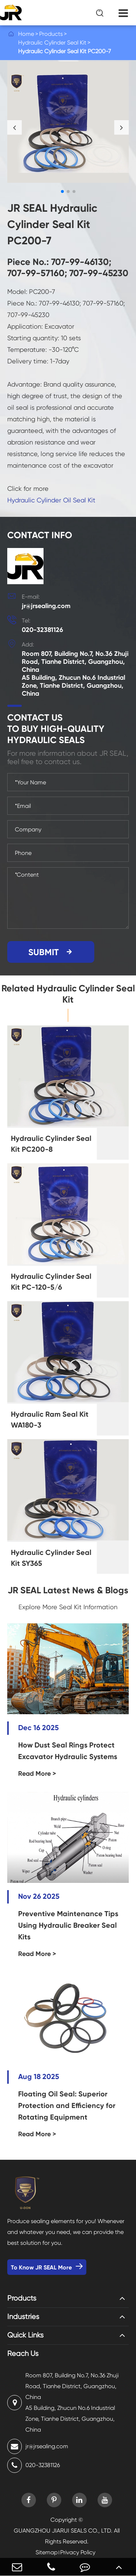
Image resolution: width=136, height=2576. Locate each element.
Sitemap (47, 2552)
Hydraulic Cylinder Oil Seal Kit (51, 500)
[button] (14, 127)
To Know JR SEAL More (47, 2267)
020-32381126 (42, 630)
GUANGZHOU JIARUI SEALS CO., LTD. (63, 2530)
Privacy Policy (77, 2552)
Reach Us (22, 2353)
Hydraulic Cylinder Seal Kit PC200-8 (51, 1144)
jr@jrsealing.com (46, 606)
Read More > (37, 1774)
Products (51, 33)
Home (26, 33)
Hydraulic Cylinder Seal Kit (52, 42)
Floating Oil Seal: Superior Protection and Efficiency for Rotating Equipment (66, 2105)
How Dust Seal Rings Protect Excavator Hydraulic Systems (67, 1751)
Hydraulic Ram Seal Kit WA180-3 (49, 1419)
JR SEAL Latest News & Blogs (68, 1590)
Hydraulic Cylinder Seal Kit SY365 (51, 1558)
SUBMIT (51, 952)
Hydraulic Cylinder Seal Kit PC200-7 (64, 51)
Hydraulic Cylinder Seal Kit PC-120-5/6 (51, 1281)
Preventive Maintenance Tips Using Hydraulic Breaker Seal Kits (68, 1925)
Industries (23, 2317)
